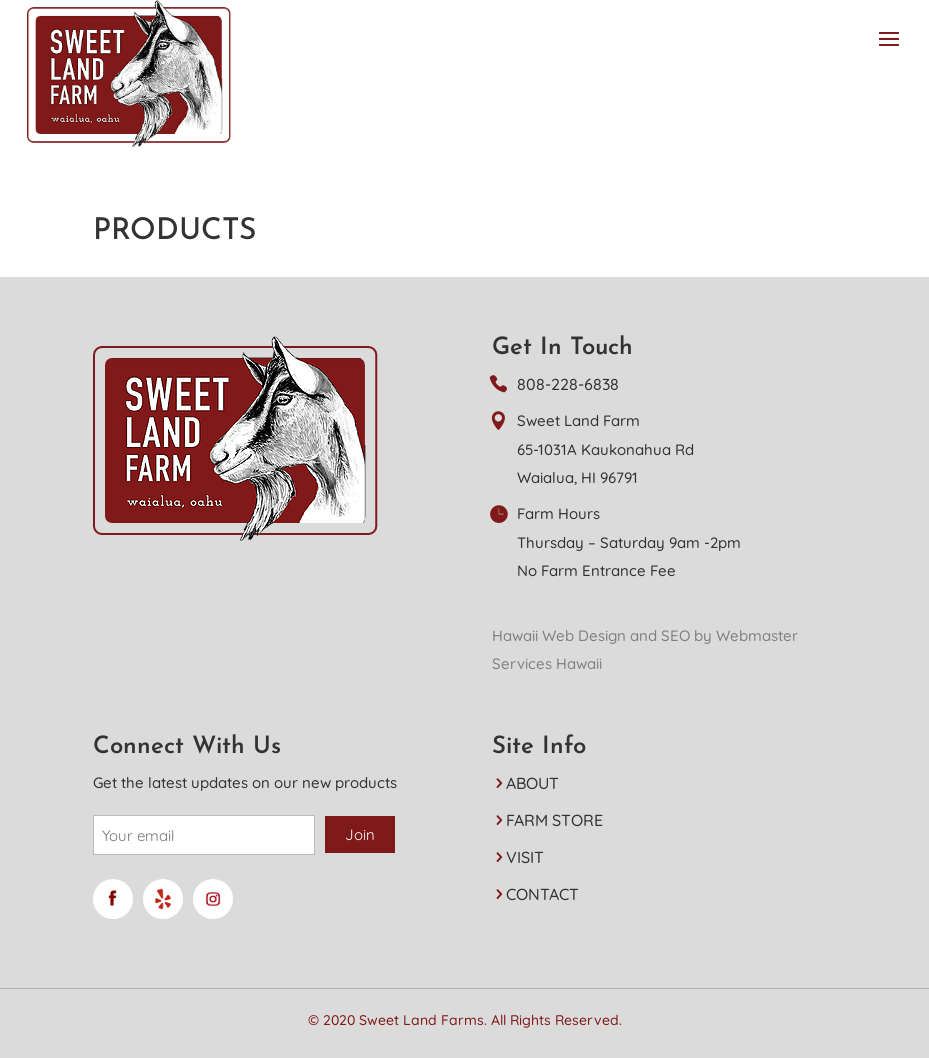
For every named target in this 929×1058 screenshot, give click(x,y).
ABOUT (532, 783)
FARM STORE (554, 820)
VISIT (525, 857)
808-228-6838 (568, 384)
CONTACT (542, 894)
